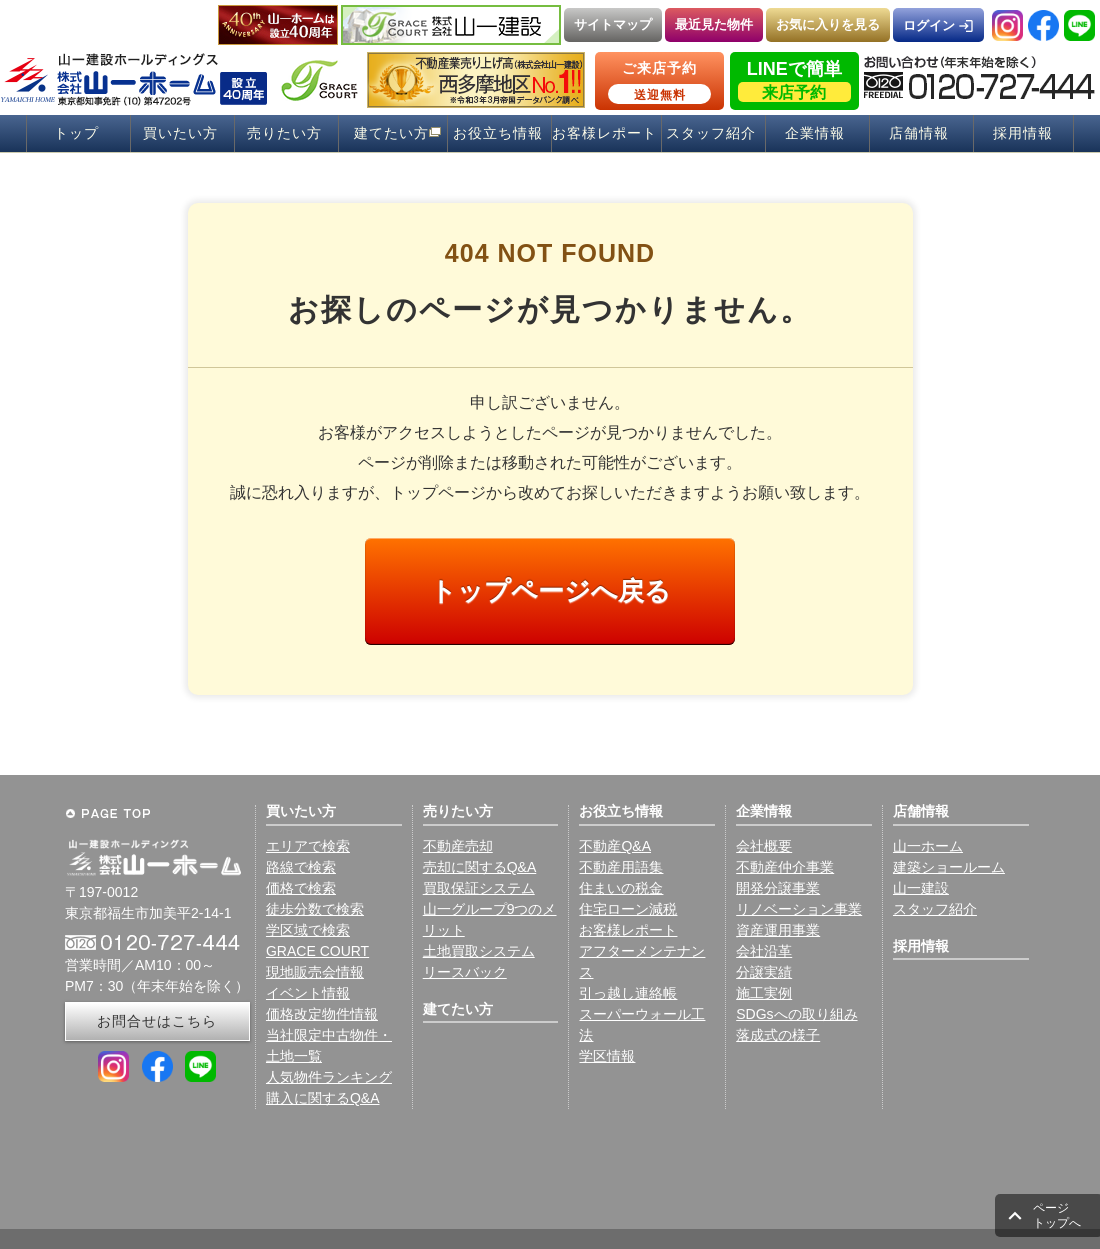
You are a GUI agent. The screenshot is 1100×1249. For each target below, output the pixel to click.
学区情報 (607, 1056)
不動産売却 (458, 846)
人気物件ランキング (329, 1077)
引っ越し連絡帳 (628, 993)
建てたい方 (391, 133)
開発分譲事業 (778, 888)
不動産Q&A (615, 846)
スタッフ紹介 (711, 133)
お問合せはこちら (157, 1021)
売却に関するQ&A (480, 867)
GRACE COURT (317, 951)
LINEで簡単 (794, 80)
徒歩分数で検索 (315, 909)
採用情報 (1023, 133)
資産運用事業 (778, 930)
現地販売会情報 (315, 972)
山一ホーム (928, 846)
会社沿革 (764, 951)
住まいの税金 (621, 888)
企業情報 (815, 133)
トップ (76, 133)
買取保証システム (479, 888)
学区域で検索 (308, 930)
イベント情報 (308, 993)
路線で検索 (301, 867)
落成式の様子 (778, 1035)
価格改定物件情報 (322, 1014)
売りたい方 (284, 133)
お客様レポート (604, 133)
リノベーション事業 (799, 909)
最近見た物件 (714, 24)
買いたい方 (180, 133)
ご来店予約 (659, 82)
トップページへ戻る (550, 591)
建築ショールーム (949, 867)
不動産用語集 (621, 867)
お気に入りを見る (828, 24)
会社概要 (764, 846)
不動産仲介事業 (785, 867)
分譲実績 (764, 972)
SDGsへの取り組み (796, 1014)
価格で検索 (301, 888)
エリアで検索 (308, 846)
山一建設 (921, 888)
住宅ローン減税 (628, 909)
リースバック (465, 972)
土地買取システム (479, 951)
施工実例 (764, 993)
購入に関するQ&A (323, 1098)
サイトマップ (613, 24)
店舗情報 (919, 133)
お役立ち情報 (498, 133)
